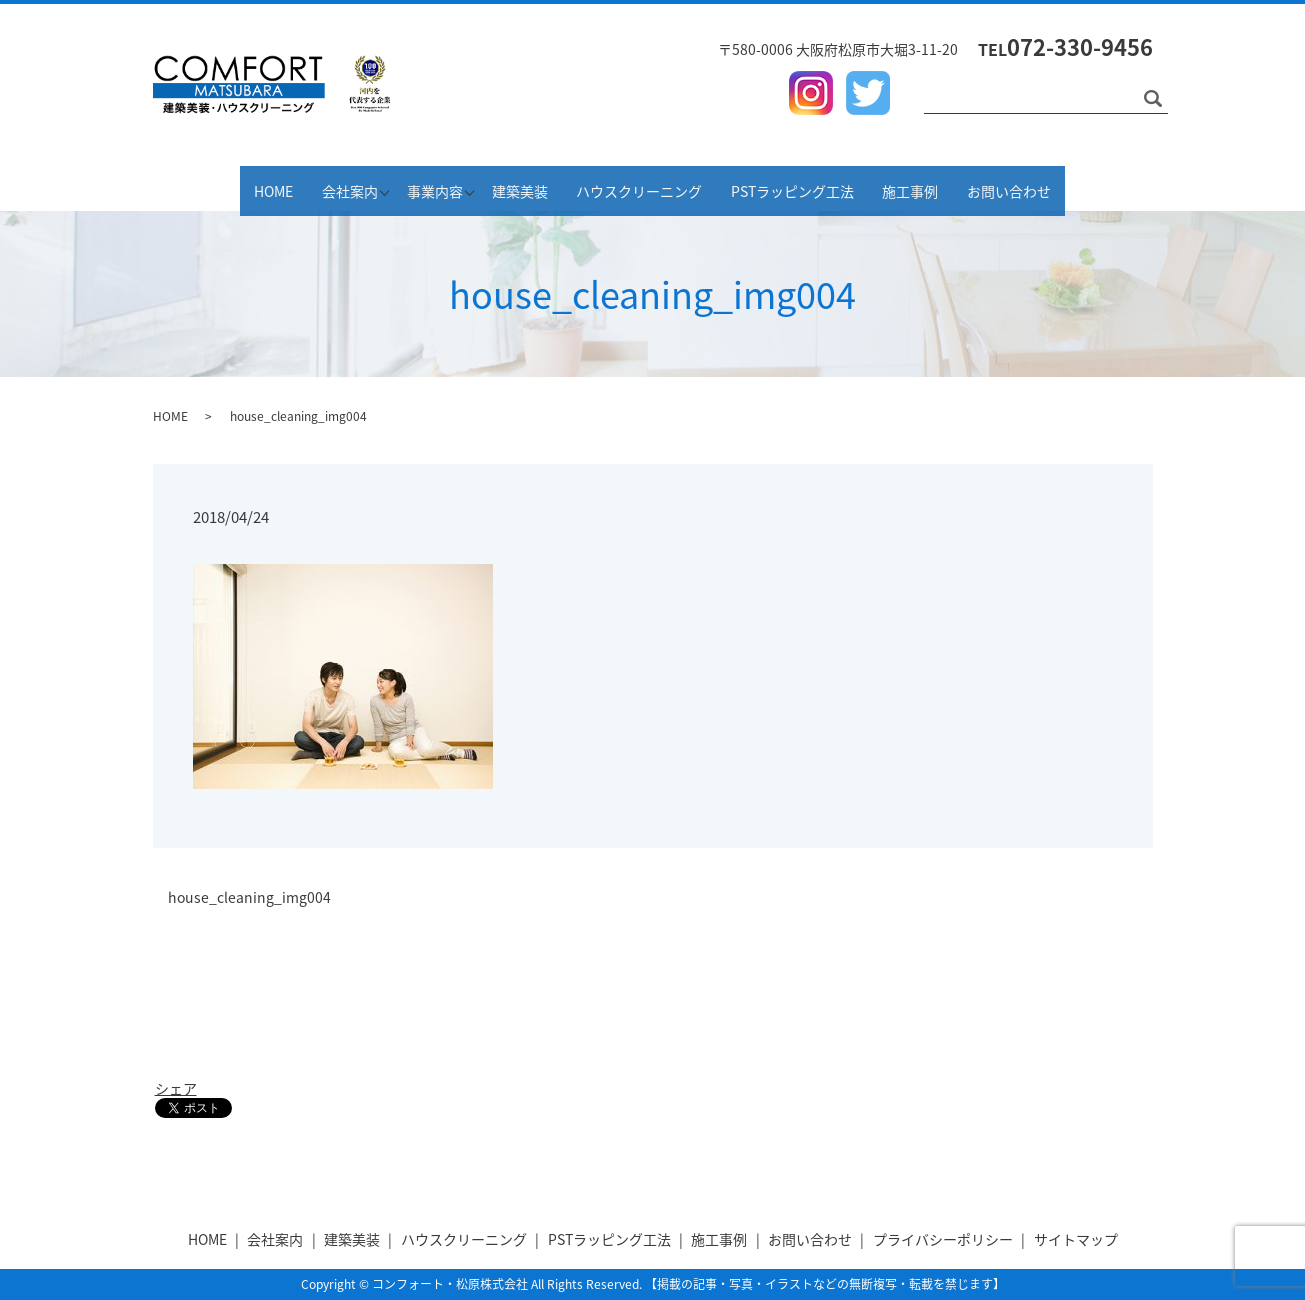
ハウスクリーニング (660, 188)
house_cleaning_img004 (249, 897)
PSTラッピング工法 (826, 188)
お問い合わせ (1070, 188)
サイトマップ (1076, 1239)
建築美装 (527, 188)
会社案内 (303, 188)
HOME (213, 188)
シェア (176, 1088)
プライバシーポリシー (943, 1239)
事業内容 (415, 188)
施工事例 (958, 188)
